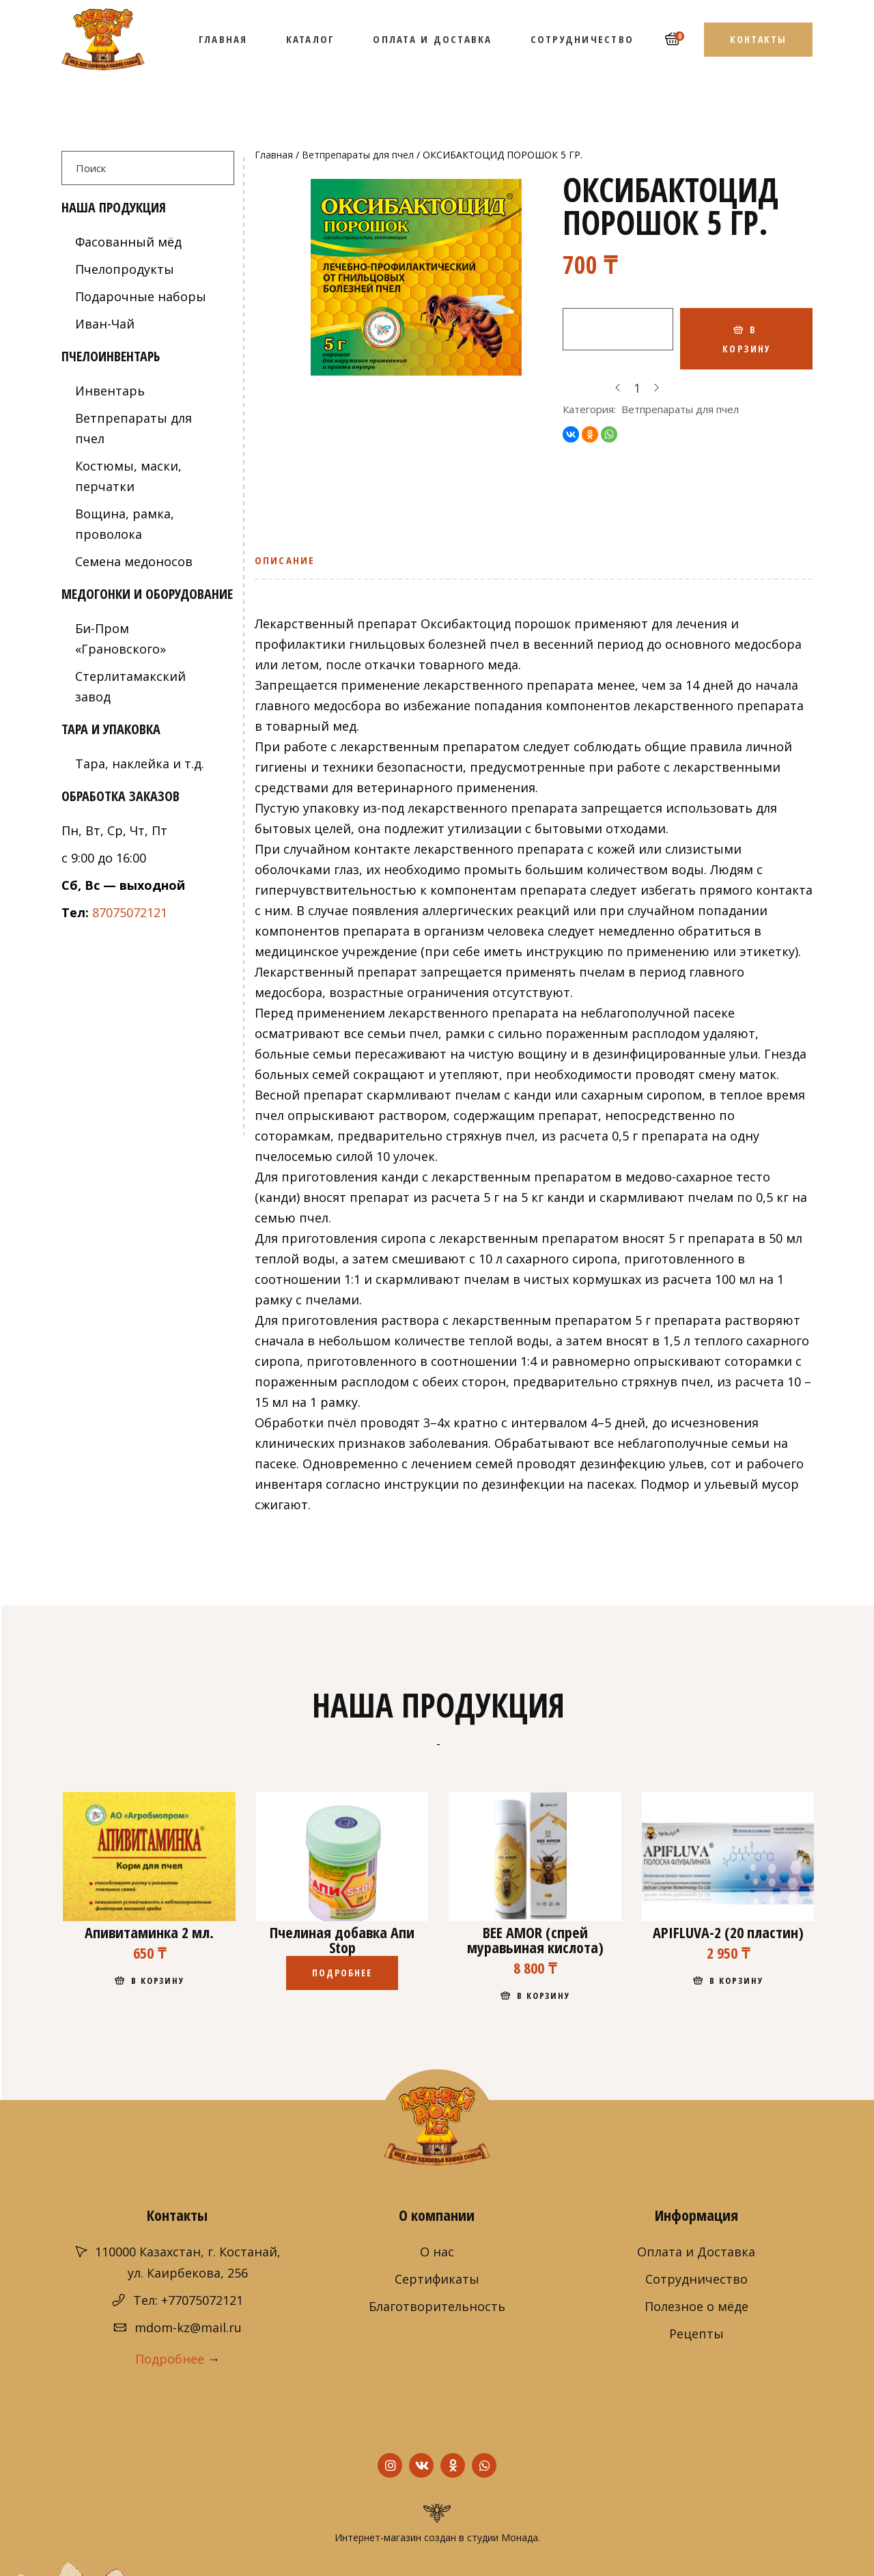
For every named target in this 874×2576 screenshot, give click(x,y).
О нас (437, 2251)
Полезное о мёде (696, 2306)
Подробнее (169, 2359)
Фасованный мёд (128, 242)
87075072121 (129, 912)
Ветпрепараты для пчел (358, 154)
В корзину (746, 339)
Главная (274, 154)
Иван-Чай (105, 324)
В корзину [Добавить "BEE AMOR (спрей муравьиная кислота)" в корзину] (544, 1995)
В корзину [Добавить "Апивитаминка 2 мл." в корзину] (158, 1980)
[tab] (289, 565)
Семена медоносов (134, 561)
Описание (285, 560)
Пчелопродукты (124, 269)
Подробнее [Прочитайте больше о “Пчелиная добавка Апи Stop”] (342, 1972)
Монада (519, 2537)
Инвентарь (110, 390)
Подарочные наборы (140, 296)
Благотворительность (437, 2306)
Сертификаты (437, 2279)
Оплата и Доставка (696, 2251)
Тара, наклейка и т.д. (139, 763)
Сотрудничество (696, 2279)
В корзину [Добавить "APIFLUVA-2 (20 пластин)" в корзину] (736, 1980)
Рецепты (696, 2333)
